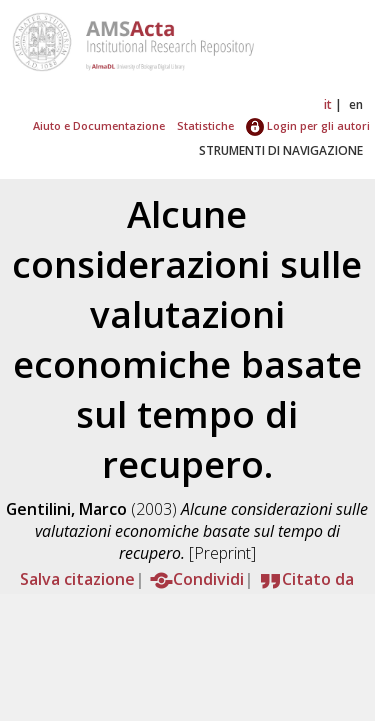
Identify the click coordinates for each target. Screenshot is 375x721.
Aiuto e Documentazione (99, 125)
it (328, 104)
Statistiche (205, 125)
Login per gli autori (308, 125)
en (356, 104)
